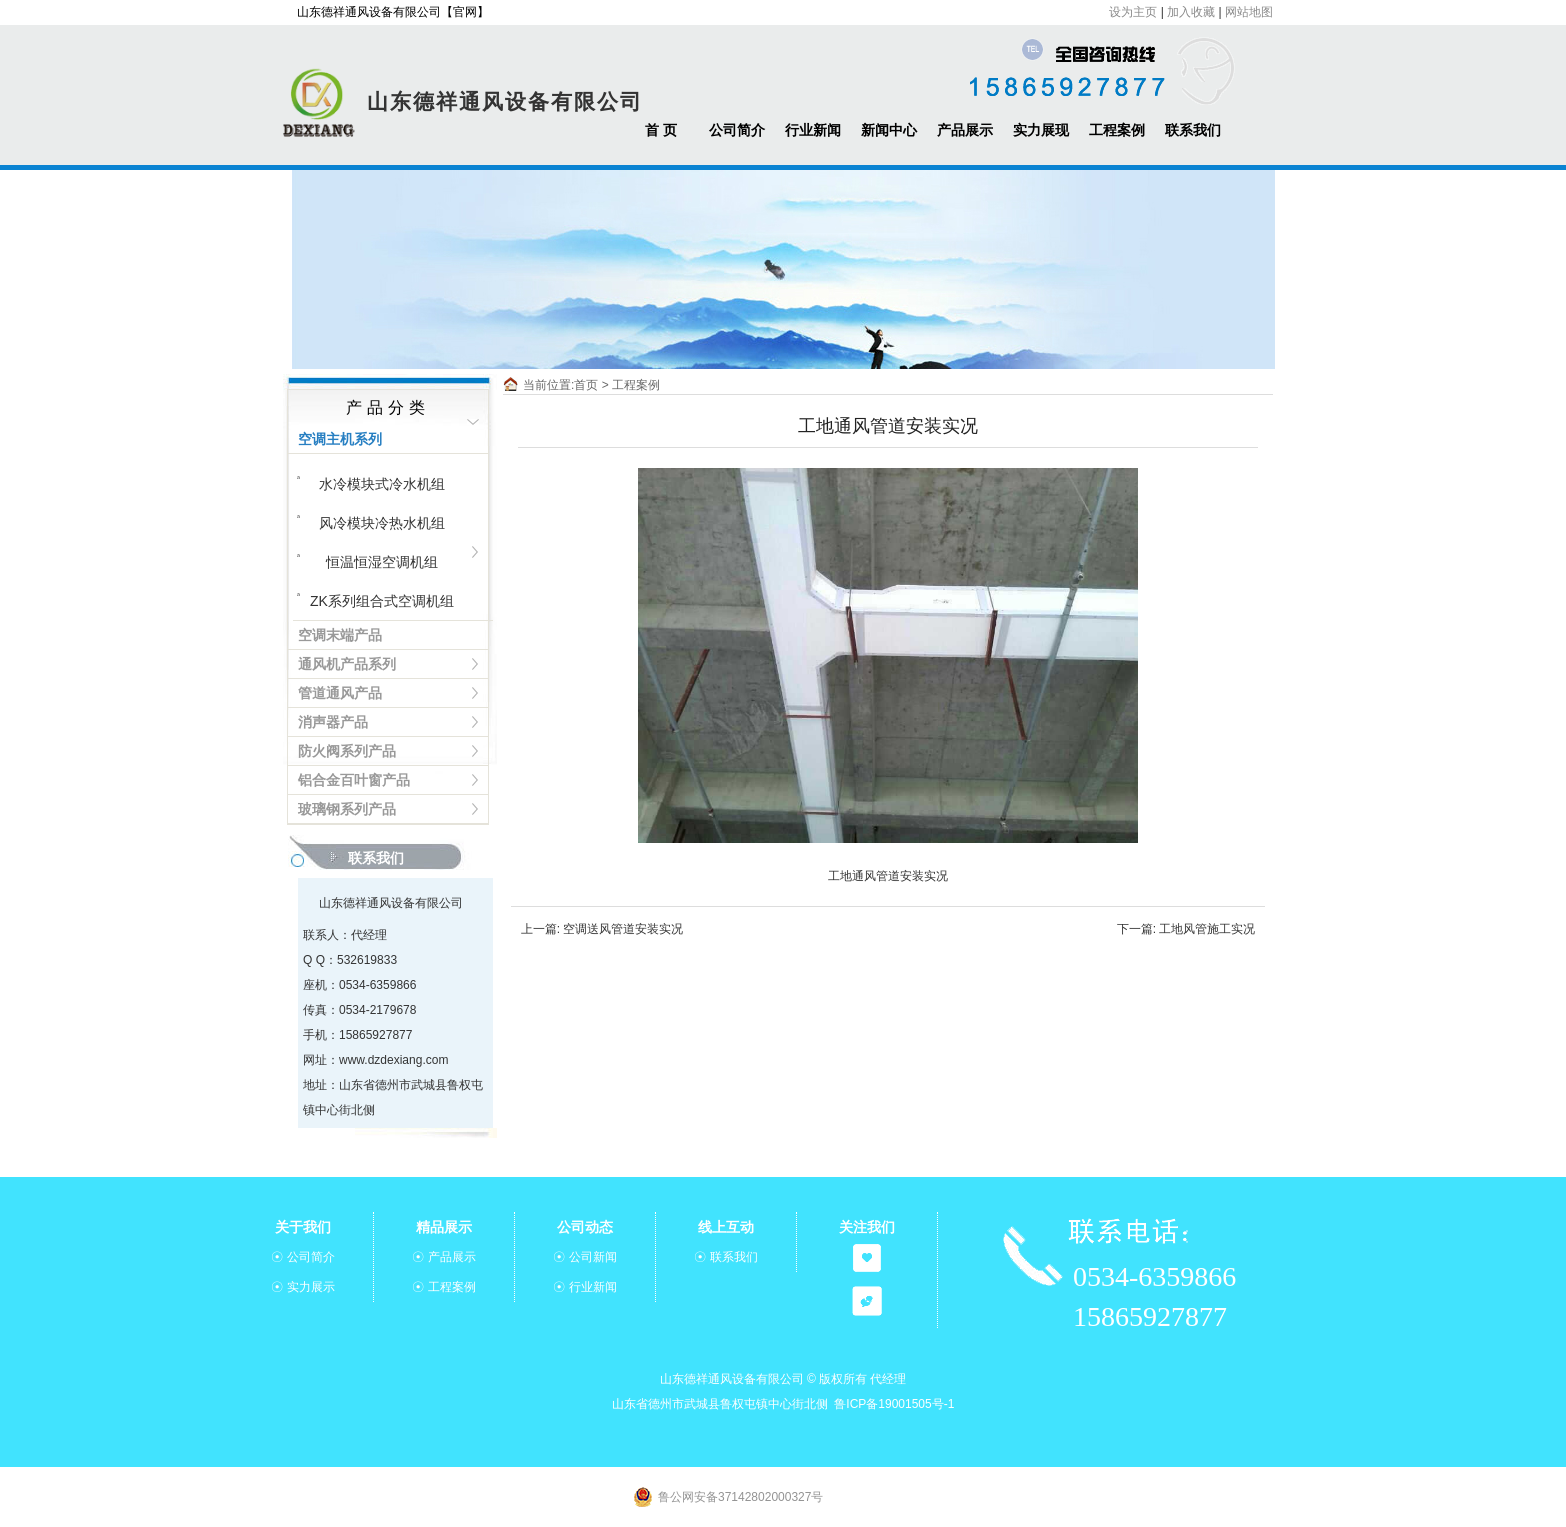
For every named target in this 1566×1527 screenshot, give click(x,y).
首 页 (661, 130)
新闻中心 (889, 130)
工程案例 (1117, 130)
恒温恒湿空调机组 (382, 562)
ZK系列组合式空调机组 (382, 601)
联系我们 (1193, 130)
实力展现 (1041, 130)
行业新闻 (813, 130)
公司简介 (737, 130)
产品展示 (965, 130)
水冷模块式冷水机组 (382, 484)
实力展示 (311, 1287)
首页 (586, 385)
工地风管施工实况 (1207, 929)
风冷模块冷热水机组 (382, 523)
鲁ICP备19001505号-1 (894, 1404)
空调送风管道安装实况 (623, 929)
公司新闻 (593, 1257)
